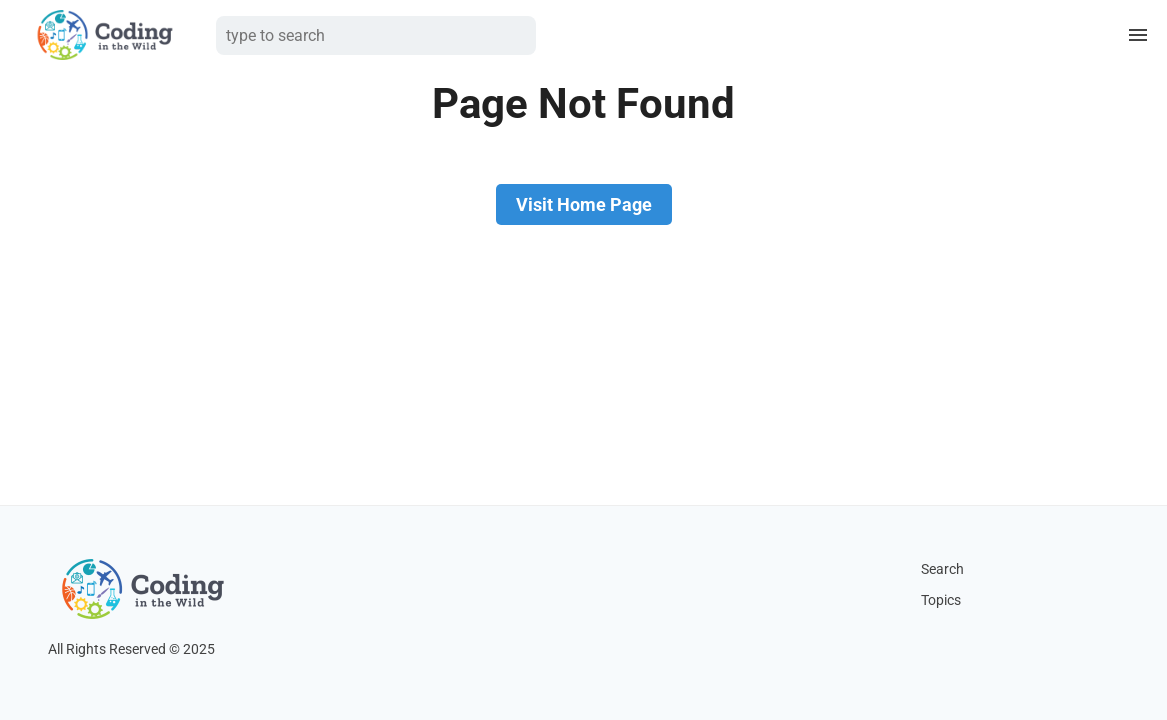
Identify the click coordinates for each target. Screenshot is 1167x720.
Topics (941, 600)
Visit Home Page (584, 204)
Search (942, 569)
